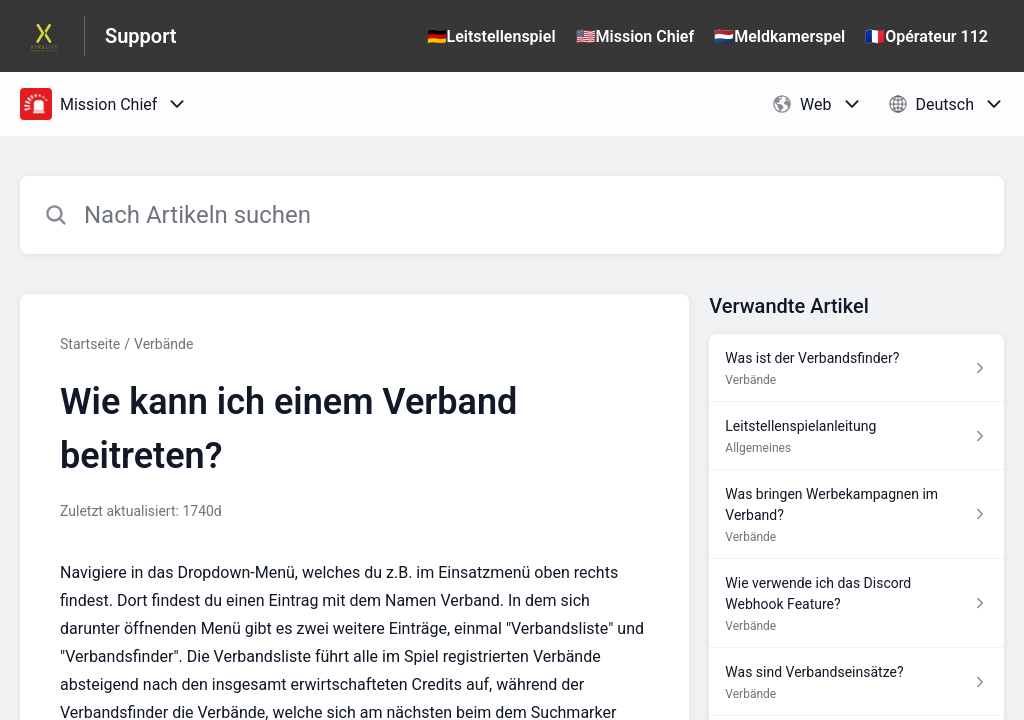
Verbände (163, 344)
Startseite (90, 344)
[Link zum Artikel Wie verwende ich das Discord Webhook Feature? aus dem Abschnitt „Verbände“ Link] (856, 603)
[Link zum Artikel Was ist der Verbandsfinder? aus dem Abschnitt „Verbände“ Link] (856, 368)
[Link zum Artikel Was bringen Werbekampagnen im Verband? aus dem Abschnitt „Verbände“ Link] (856, 514)
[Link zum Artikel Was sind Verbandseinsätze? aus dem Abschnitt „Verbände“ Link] (856, 682)
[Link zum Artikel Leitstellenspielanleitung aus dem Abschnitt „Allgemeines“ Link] (856, 436)
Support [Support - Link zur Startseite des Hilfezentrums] (141, 36)
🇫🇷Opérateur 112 (926, 36)
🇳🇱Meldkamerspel (779, 36)
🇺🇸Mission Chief (635, 36)
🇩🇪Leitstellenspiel (491, 36)
